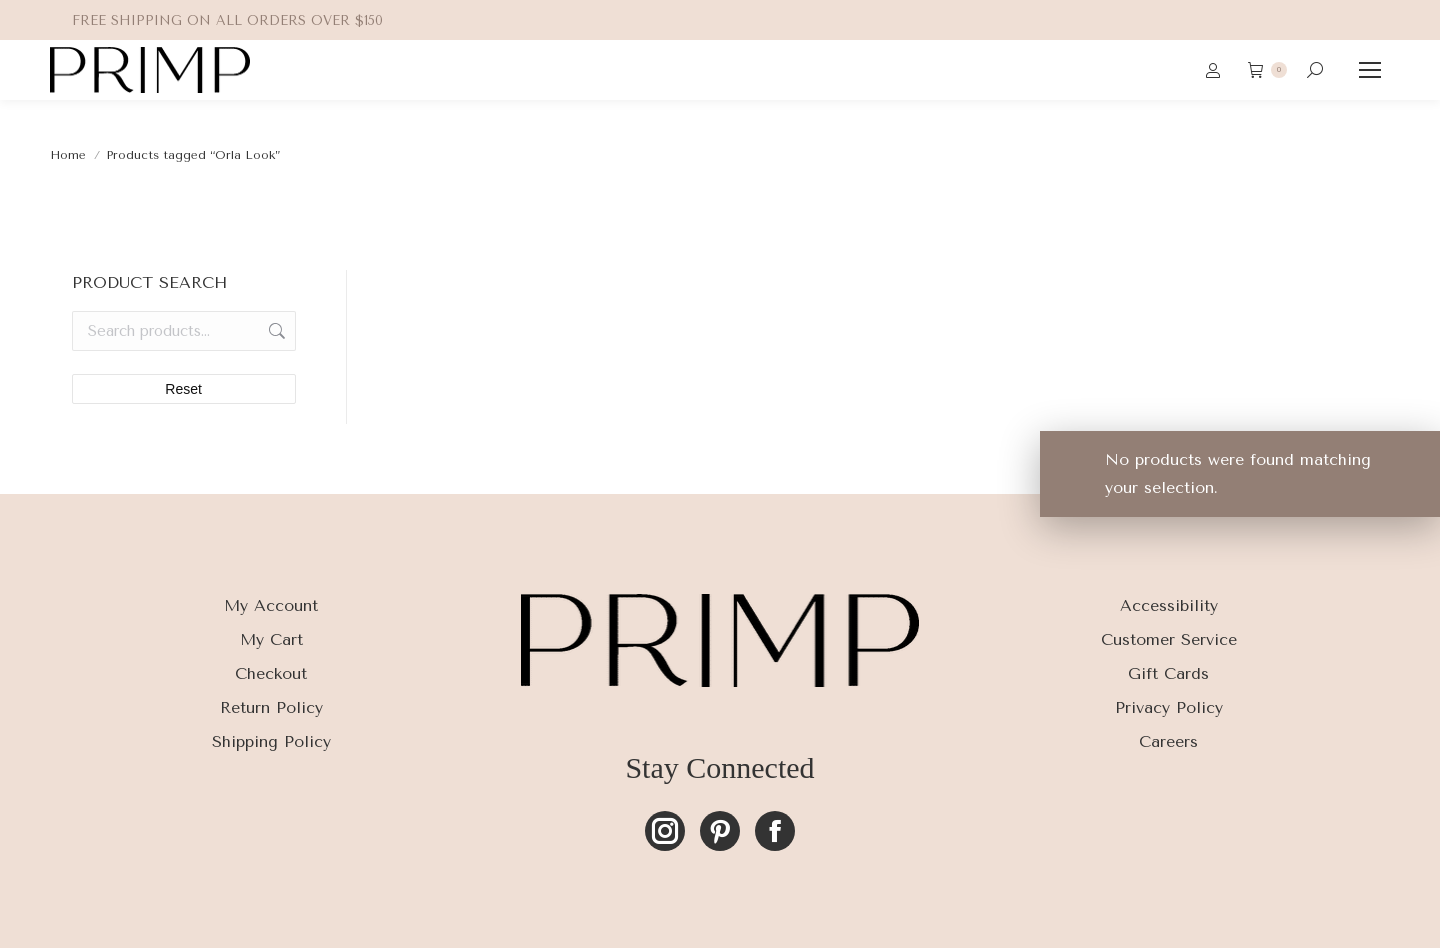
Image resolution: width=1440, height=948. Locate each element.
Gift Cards (1168, 673)
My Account (271, 605)
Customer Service (1169, 639)
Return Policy (271, 707)
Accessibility (1169, 605)
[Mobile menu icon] (1370, 70)
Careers (1168, 741)
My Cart (271, 639)
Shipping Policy (271, 741)
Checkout (271, 673)
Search (275, 331)
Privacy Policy (1169, 707)
